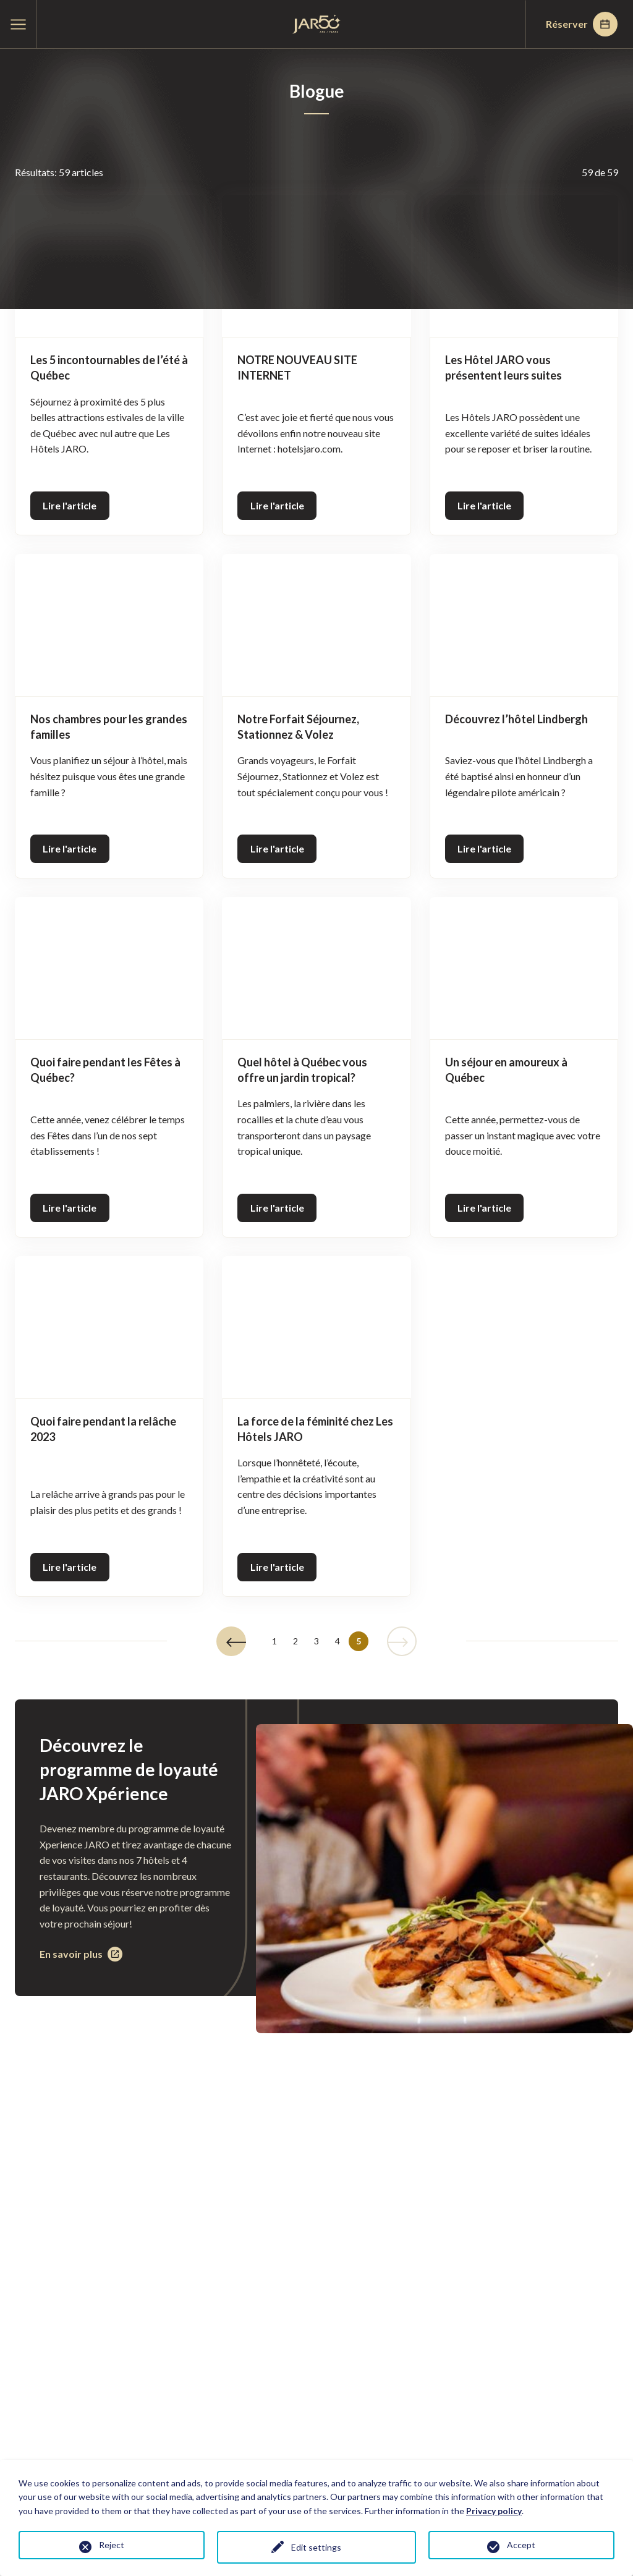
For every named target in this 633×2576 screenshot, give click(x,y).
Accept (521, 2545)
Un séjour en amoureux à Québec (506, 1069)
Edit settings (316, 2547)
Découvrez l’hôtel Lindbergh (516, 719)
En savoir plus (81, 1954)
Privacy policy (494, 2511)
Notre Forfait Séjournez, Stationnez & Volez (298, 726)
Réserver (582, 24)
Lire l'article (69, 505)
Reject (111, 2545)
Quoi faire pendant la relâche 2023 (103, 1428)
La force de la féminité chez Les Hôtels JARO (315, 1428)
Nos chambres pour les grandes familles (108, 726)
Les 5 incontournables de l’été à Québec (109, 367)
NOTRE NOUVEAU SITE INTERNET (297, 367)
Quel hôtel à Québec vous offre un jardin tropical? (302, 1069)
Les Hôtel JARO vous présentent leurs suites (503, 367)
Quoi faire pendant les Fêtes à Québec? (105, 1069)
